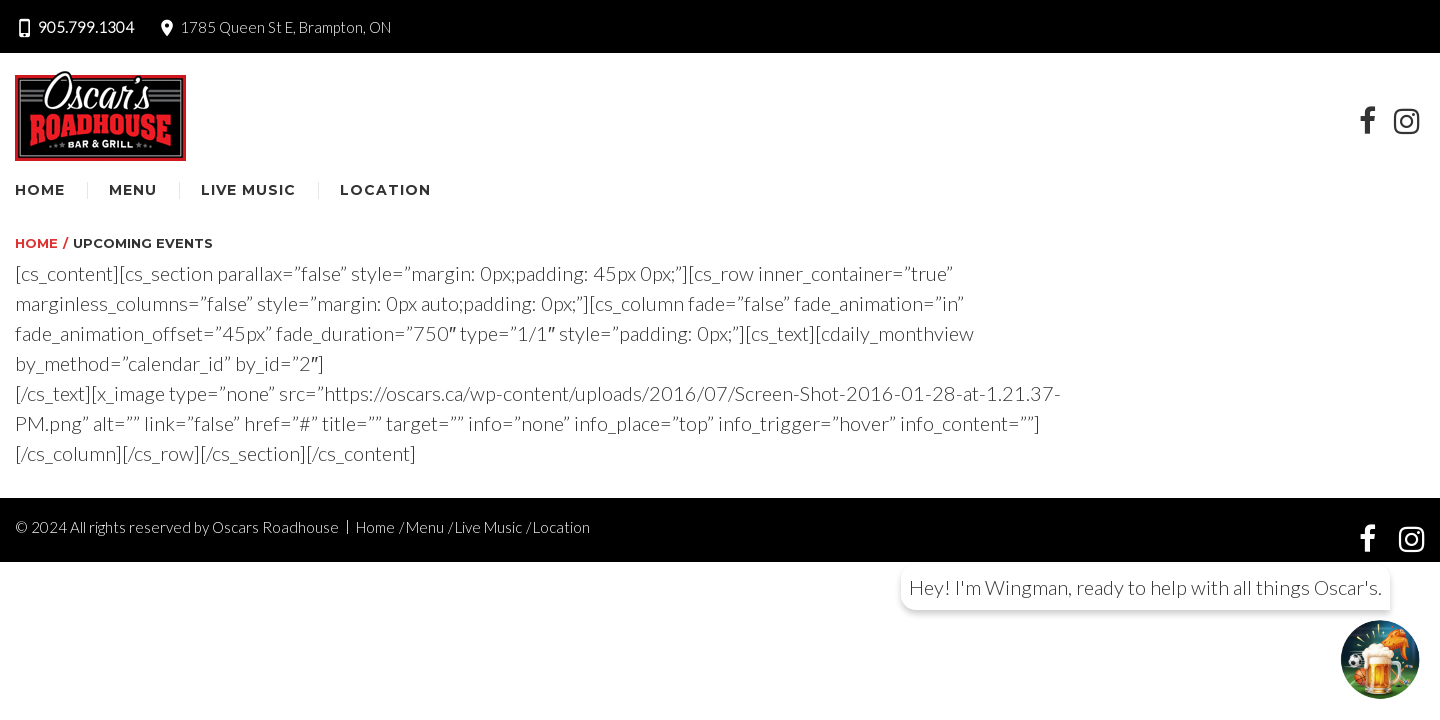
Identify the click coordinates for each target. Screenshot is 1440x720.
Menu (133, 190)
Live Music (248, 190)
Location (385, 190)
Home (40, 190)
